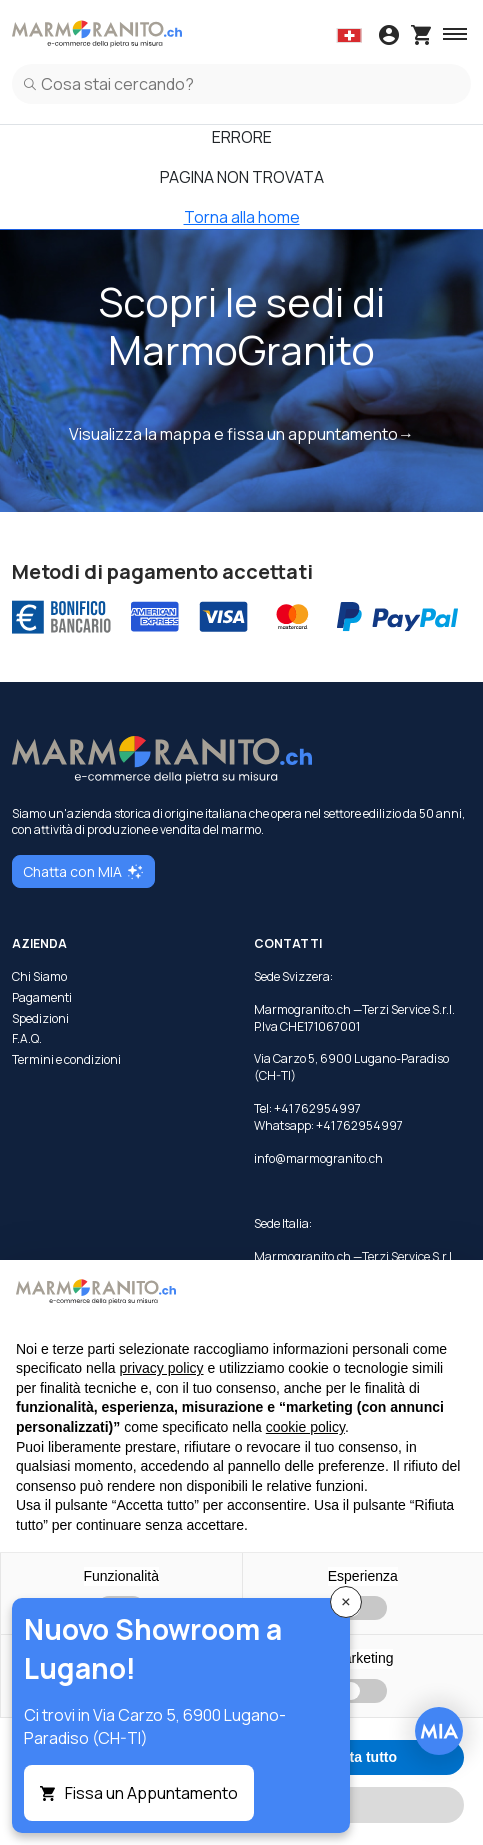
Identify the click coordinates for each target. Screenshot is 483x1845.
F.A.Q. (27, 1039)
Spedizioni (40, 1019)
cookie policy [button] (305, 1427)
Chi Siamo (39, 977)
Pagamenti (42, 998)
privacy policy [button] (162, 1368)
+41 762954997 (359, 1125)
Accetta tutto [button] (354, 1757)
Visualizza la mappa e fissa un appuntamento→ (241, 434)
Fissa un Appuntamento (151, 1793)
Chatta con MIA (83, 871)
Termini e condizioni (66, 1060)
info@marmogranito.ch (318, 1158)
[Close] (346, 1602)
